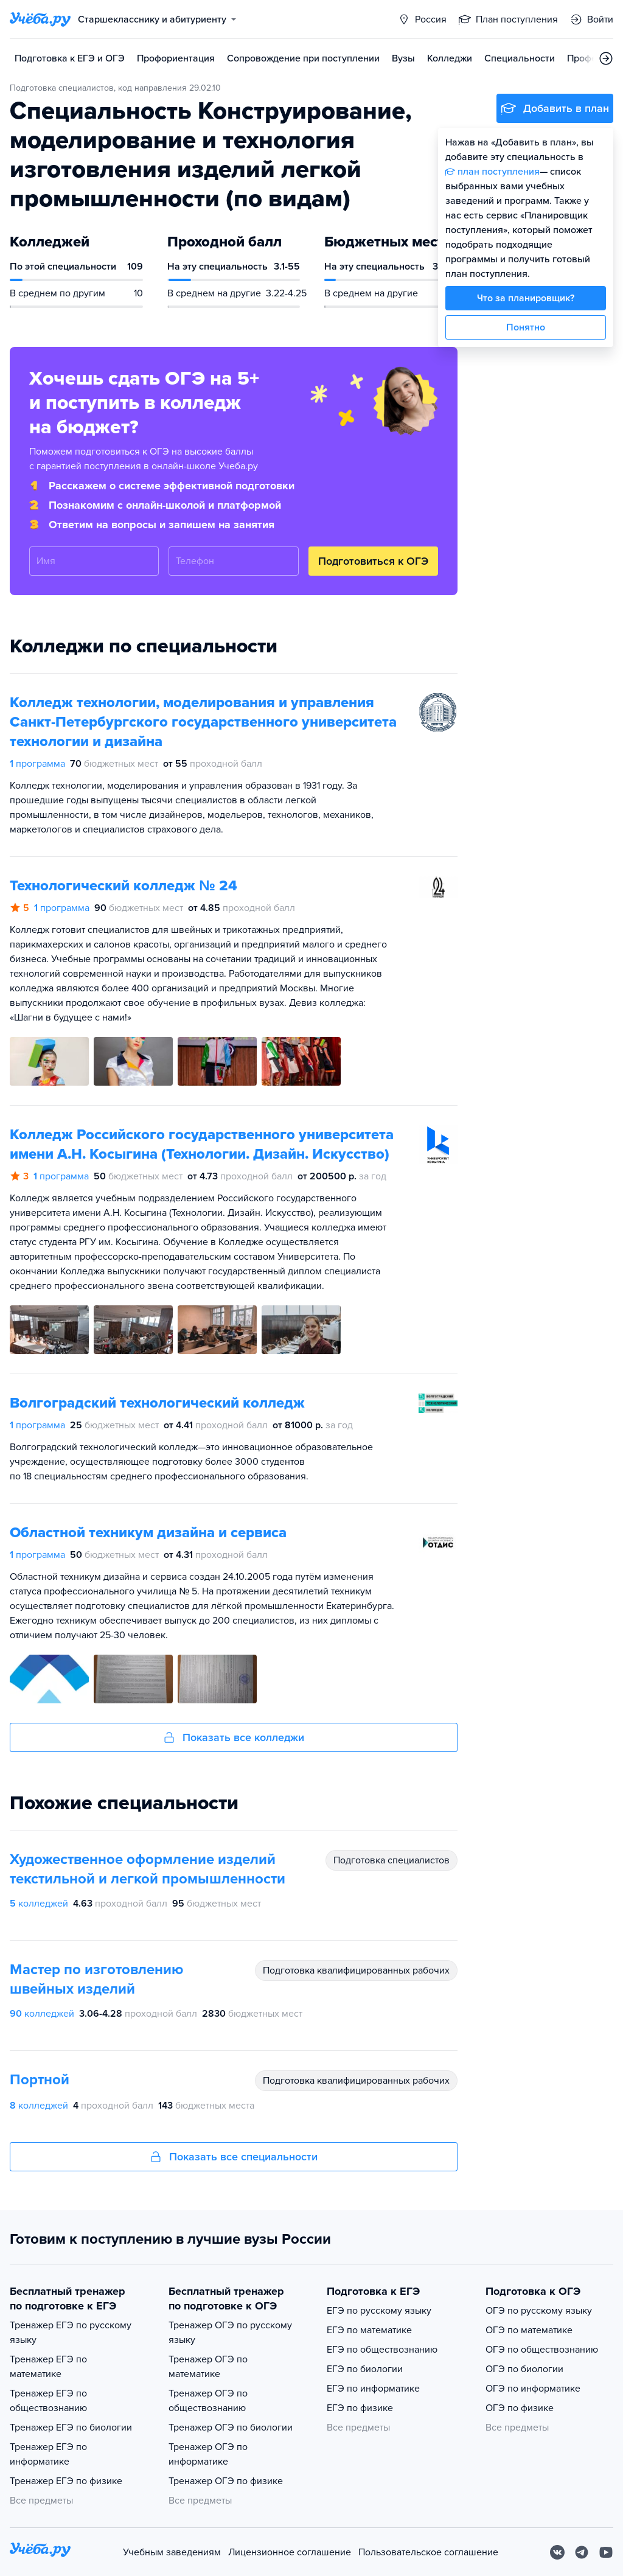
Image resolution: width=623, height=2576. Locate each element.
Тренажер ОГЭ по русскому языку (230, 2332)
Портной (39, 2080)
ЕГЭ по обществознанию (382, 2350)
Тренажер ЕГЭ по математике (48, 2366)
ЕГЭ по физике (360, 2408)
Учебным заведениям (172, 2552)
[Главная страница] (40, 19)
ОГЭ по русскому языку (539, 2311)
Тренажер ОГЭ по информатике (208, 2454)
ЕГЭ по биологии (365, 2369)
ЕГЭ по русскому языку (379, 2311)
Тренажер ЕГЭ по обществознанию (48, 2400)
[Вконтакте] (557, 2552)
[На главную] (40, 2552)
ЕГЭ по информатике (373, 2388)
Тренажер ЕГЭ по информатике (48, 2454)
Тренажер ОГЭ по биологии (231, 2427)
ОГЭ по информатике (533, 2388)
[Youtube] (606, 2552)
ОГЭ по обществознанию (542, 2350)
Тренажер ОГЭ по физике (226, 2481)
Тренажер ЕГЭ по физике (66, 2481)
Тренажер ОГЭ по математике (208, 2366)
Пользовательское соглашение (428, 2552)
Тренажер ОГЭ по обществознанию (208, 2400)
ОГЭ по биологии (524, 2369)
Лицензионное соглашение (289, 2552)
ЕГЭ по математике (369, 2330)
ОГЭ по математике (529, 2330)
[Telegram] (581, 2552)
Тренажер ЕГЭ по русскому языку (70, 2332)
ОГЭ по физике (520, 2408)
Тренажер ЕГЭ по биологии (71, 2427)
